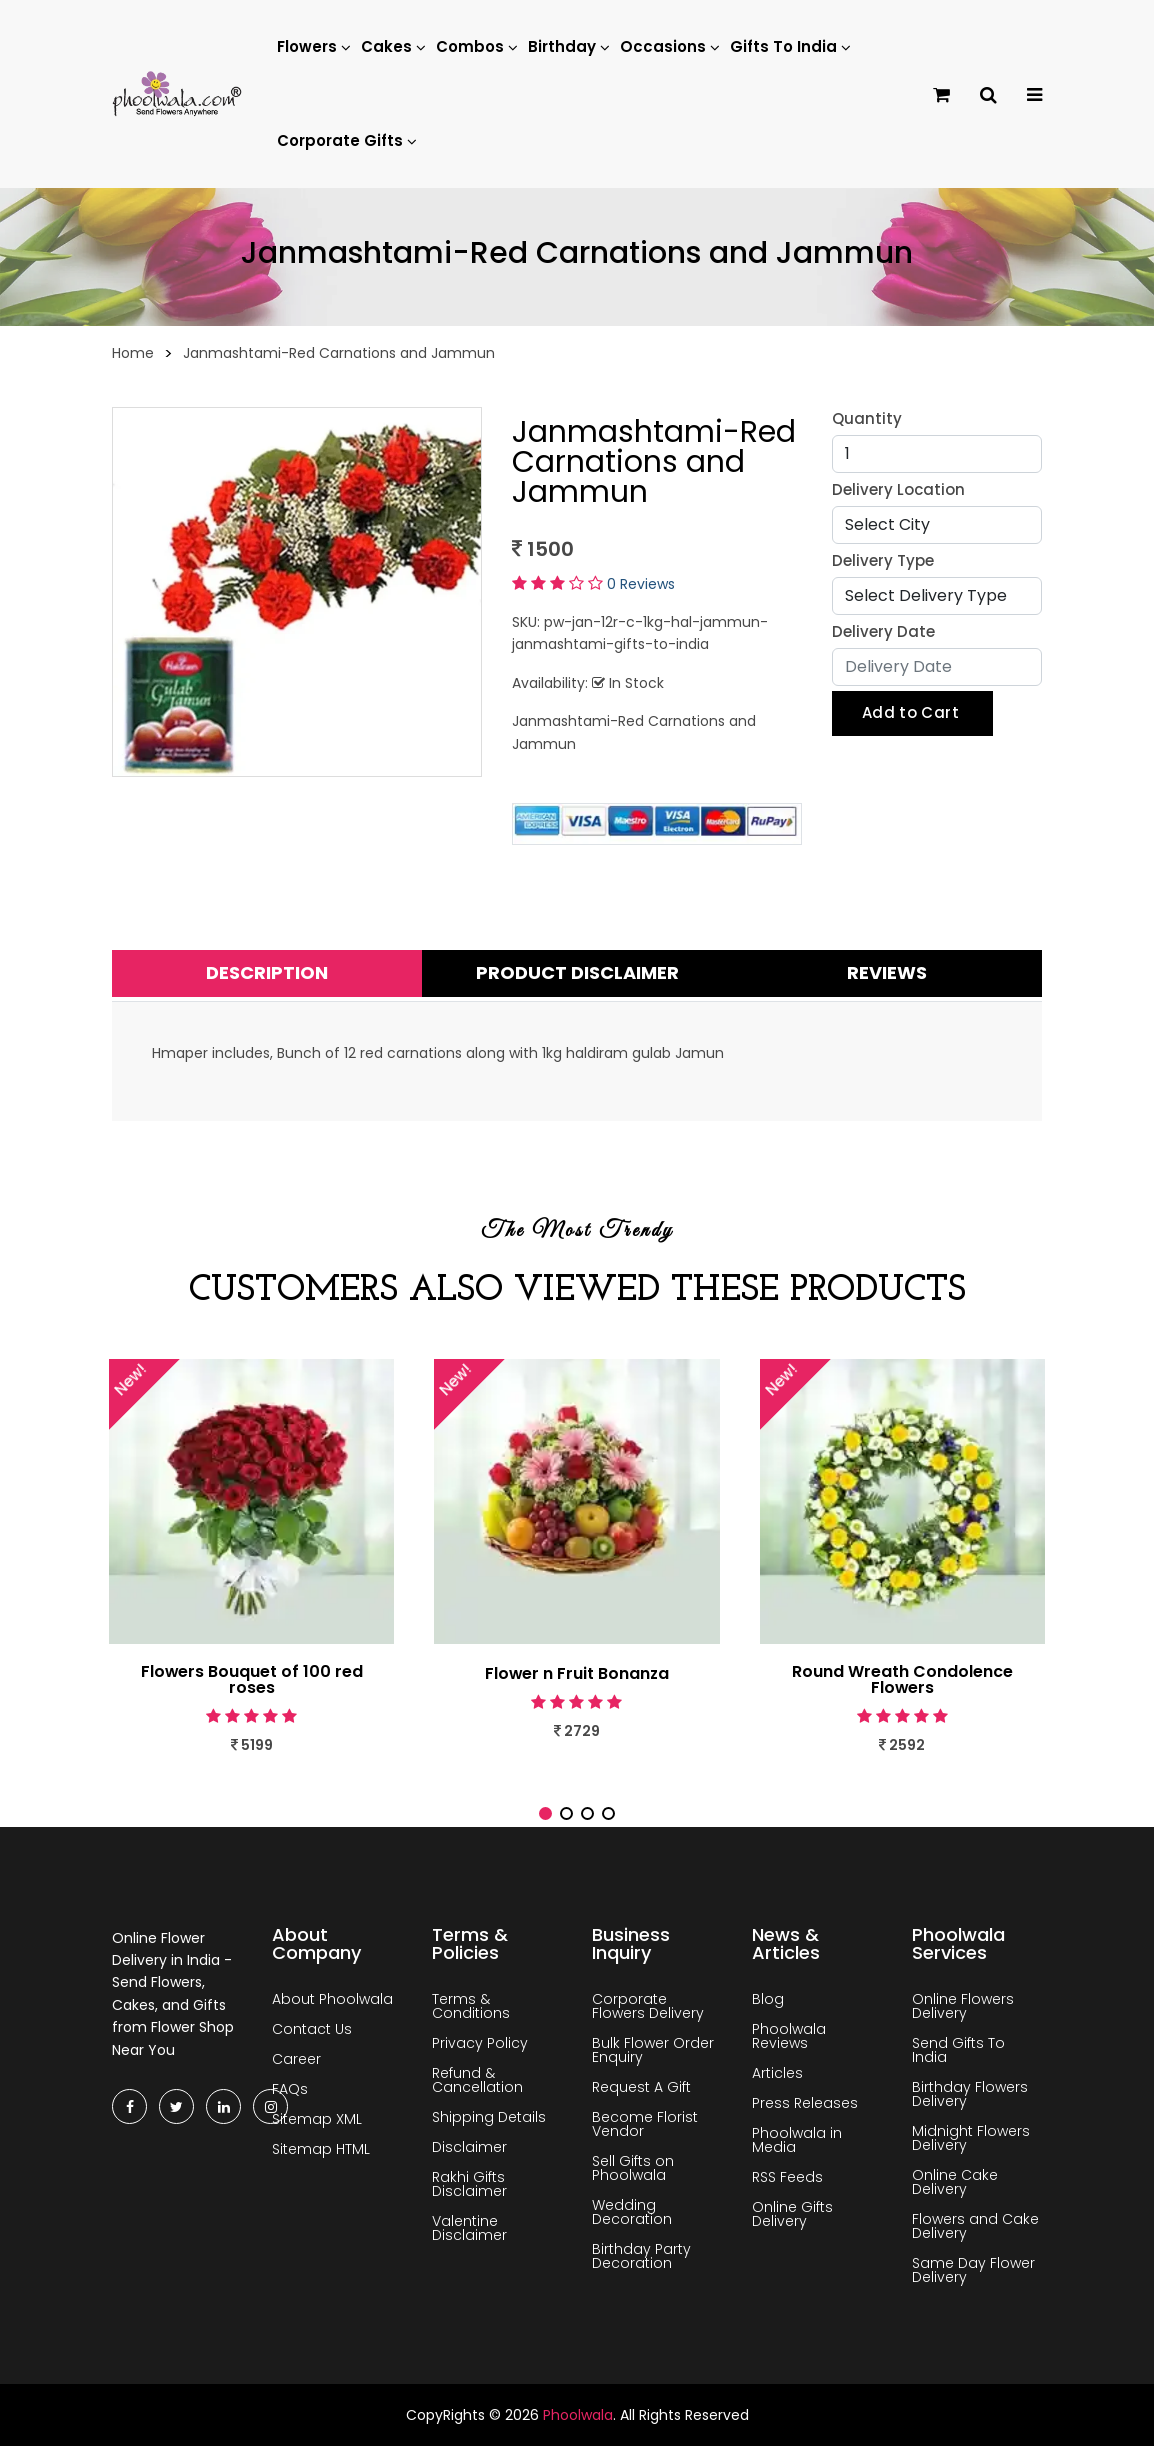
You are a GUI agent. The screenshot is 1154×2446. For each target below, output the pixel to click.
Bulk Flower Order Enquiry (653, 2050)
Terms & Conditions (471, 2006)
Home (133, 353)
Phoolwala (578, 2415)
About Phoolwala (332, 1999)
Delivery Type (883, 560)
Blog (768, 1999)
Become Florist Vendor (645, 2124)
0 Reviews (641, 584)
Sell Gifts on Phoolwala (633, 2168)
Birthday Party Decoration (641, 2256)
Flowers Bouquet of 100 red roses (251, 1680)
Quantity (867, 418)
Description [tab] (267, 972)
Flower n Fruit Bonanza (577, 1674)
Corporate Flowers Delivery (648, 2006)
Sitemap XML (317, 2119)
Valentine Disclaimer (469, 2228)
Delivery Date (883, 631)
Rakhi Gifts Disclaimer (469, 2184)
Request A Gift (641, 2087)
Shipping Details (489, 2117)
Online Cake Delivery (955, 2182)
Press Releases (805, 2103)
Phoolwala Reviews (789, 2036)
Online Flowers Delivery (963, 2006)
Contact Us (312, 2029)
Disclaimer (469, 2147)
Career (296, 2059)
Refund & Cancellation (477, 2080)
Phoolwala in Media (797, 2140)
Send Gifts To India (958, 2050)
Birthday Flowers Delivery (970, 2094)
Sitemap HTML (321, 2149)
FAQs (290, 2089)
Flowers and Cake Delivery (975, 2226)
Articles (777, 2073)
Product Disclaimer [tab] (577, 972)
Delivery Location (898, 489)
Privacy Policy (480, 2043)
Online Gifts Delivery (792, 2214)
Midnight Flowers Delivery (971, 2138)
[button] (545, 1813)
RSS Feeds (787, 2177)
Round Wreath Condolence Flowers (902, 1680)
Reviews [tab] (887, 972)
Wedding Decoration (632, 2212)
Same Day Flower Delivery (973, 2270)
